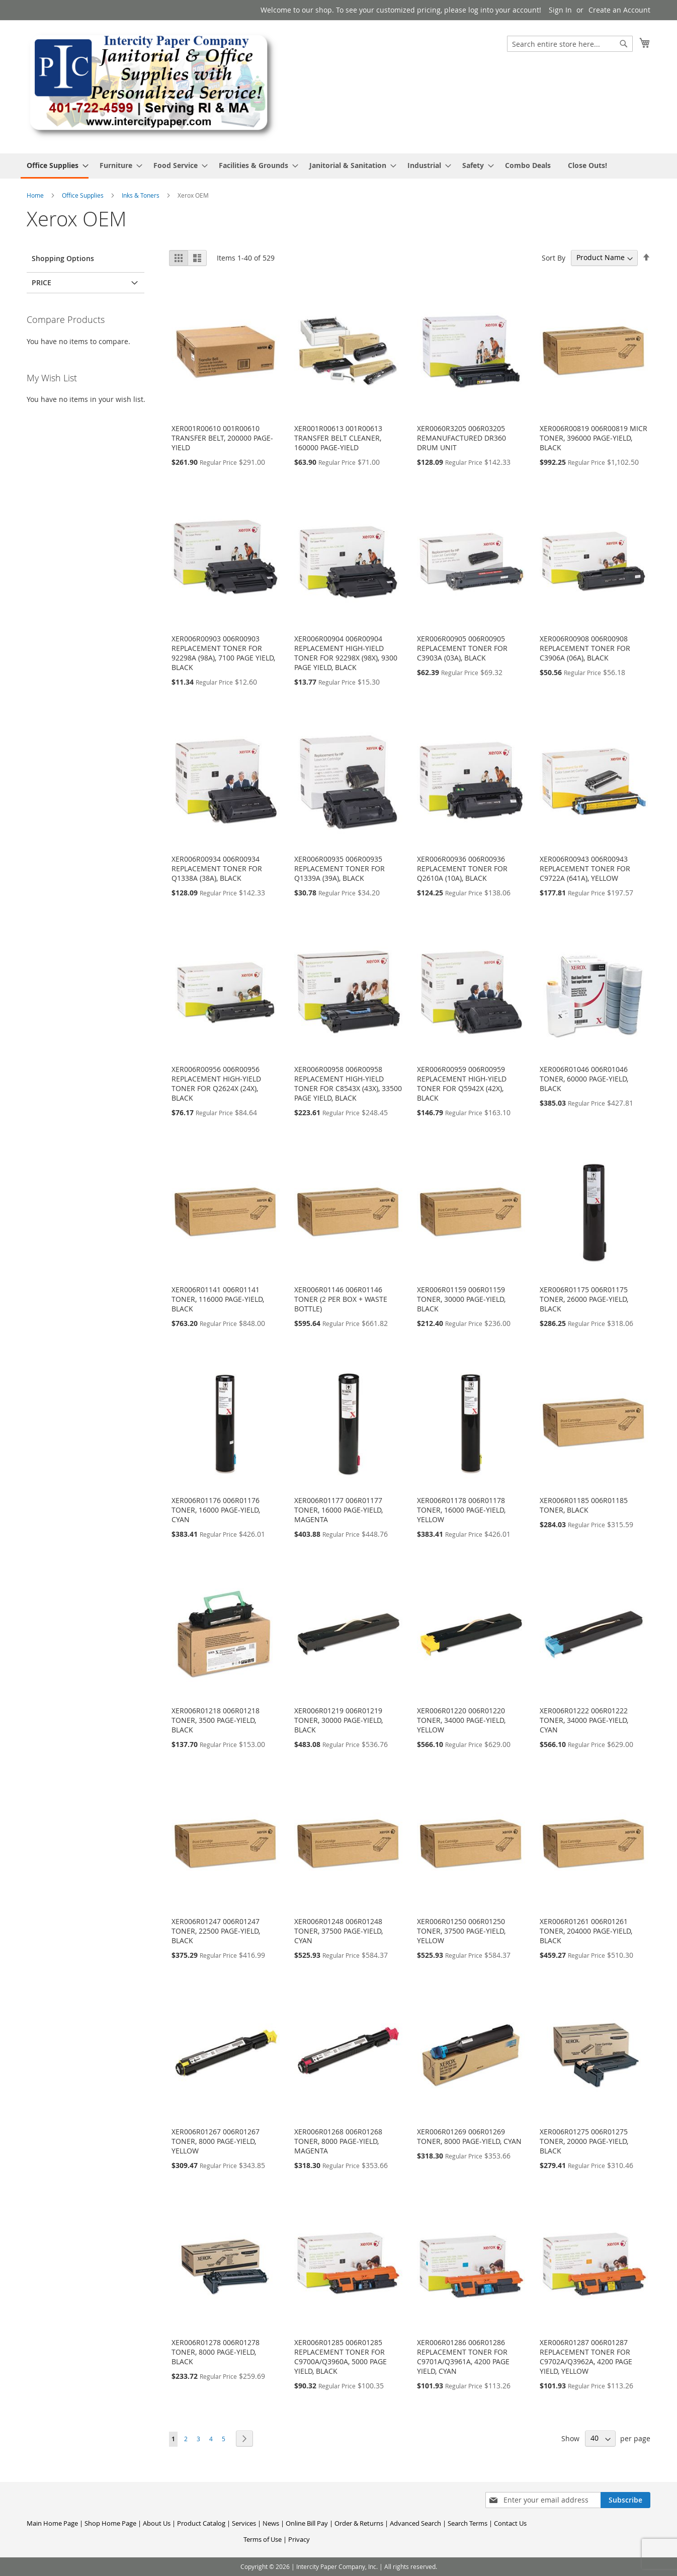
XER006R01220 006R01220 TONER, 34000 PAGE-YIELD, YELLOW (461, 1720)
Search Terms (467, 2523)
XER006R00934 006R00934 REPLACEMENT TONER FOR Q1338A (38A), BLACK (217, 868)
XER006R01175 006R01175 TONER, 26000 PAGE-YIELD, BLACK (584, 1299)
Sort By (553, 257)
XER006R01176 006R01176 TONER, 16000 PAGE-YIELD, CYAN (216, 1509)
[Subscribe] (625, 2500)
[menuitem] (55, 166)
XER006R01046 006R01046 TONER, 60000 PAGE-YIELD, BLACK (584, 1078)
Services (244, 2523)
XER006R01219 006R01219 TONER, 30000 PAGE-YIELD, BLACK (338, 1720)
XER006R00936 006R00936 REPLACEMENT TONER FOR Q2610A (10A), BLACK (462, 868)
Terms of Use (262, 2539)
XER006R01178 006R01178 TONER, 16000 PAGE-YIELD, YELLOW (461, 1509)
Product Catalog (201, 2523)
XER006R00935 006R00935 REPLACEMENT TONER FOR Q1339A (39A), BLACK (339, 868)
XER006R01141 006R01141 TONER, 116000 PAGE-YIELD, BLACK (218, 1299)
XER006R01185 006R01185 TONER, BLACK (584, 1505)
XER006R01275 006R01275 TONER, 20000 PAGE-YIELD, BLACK (584, 2141)
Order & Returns (358, 2523)
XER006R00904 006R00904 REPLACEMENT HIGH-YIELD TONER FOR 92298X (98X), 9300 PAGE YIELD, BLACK (345, 653)
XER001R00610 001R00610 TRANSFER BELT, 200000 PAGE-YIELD (222, 438)
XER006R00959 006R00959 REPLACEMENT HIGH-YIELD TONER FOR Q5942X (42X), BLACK (461, 1083)
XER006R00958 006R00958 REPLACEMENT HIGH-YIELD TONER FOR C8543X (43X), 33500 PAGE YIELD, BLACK (348, 1083)
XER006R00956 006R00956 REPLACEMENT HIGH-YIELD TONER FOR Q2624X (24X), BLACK (216, 1083)
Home (36, 195)
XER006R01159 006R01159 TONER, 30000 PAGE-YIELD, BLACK (461, 1299)
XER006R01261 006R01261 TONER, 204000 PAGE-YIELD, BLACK (586, 1931)
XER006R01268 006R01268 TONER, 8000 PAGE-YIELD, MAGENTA (338, 2141)
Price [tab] (41, 282)
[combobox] (570, 44)
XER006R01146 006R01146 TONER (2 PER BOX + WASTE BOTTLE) (340, 1299)
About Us (157, 2523)
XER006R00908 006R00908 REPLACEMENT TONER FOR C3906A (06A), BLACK (585, 648)
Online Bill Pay (307, 2523)
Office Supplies (83, 195)
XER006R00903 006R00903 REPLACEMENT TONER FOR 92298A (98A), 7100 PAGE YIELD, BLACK (223, 653)
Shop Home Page (110, 2523)
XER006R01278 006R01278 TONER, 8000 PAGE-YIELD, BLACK (216, 2352)
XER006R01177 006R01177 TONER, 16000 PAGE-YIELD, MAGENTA (338, 1509)
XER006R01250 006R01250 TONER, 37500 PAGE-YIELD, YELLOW (461, 1931)
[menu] (338, 166)
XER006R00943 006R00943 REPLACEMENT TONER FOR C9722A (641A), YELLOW (585, 868)
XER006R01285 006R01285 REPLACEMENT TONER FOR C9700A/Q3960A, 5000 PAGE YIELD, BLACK (340, 2357)
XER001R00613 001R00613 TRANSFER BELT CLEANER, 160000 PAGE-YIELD (338, 438)
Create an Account (619, 10)
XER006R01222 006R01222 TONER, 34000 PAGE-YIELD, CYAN (584, 1720)
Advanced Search (415, 2523)
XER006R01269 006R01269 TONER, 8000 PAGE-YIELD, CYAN (469, 2136)
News (271, 2523)
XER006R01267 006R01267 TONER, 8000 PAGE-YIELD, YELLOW (216, 2141)
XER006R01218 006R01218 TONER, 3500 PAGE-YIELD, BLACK (216, 1720)
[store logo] (152, 86)
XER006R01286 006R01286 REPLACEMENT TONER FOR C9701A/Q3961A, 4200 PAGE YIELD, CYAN (463, 2357)
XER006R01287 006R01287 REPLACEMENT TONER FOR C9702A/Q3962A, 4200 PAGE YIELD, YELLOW (586, 2357)
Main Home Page (52, 2523)
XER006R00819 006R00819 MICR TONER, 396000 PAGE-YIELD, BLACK (593, 438)
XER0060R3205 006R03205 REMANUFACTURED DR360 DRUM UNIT (461, 438)
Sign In (560, 10)
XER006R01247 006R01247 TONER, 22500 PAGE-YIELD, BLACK (216, 1931)
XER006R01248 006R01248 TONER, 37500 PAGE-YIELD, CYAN (338, 1931)
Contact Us (510, 2523)
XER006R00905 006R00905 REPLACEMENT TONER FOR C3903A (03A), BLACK (462, 648)
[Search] (624, 44)
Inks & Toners (141, 195)
